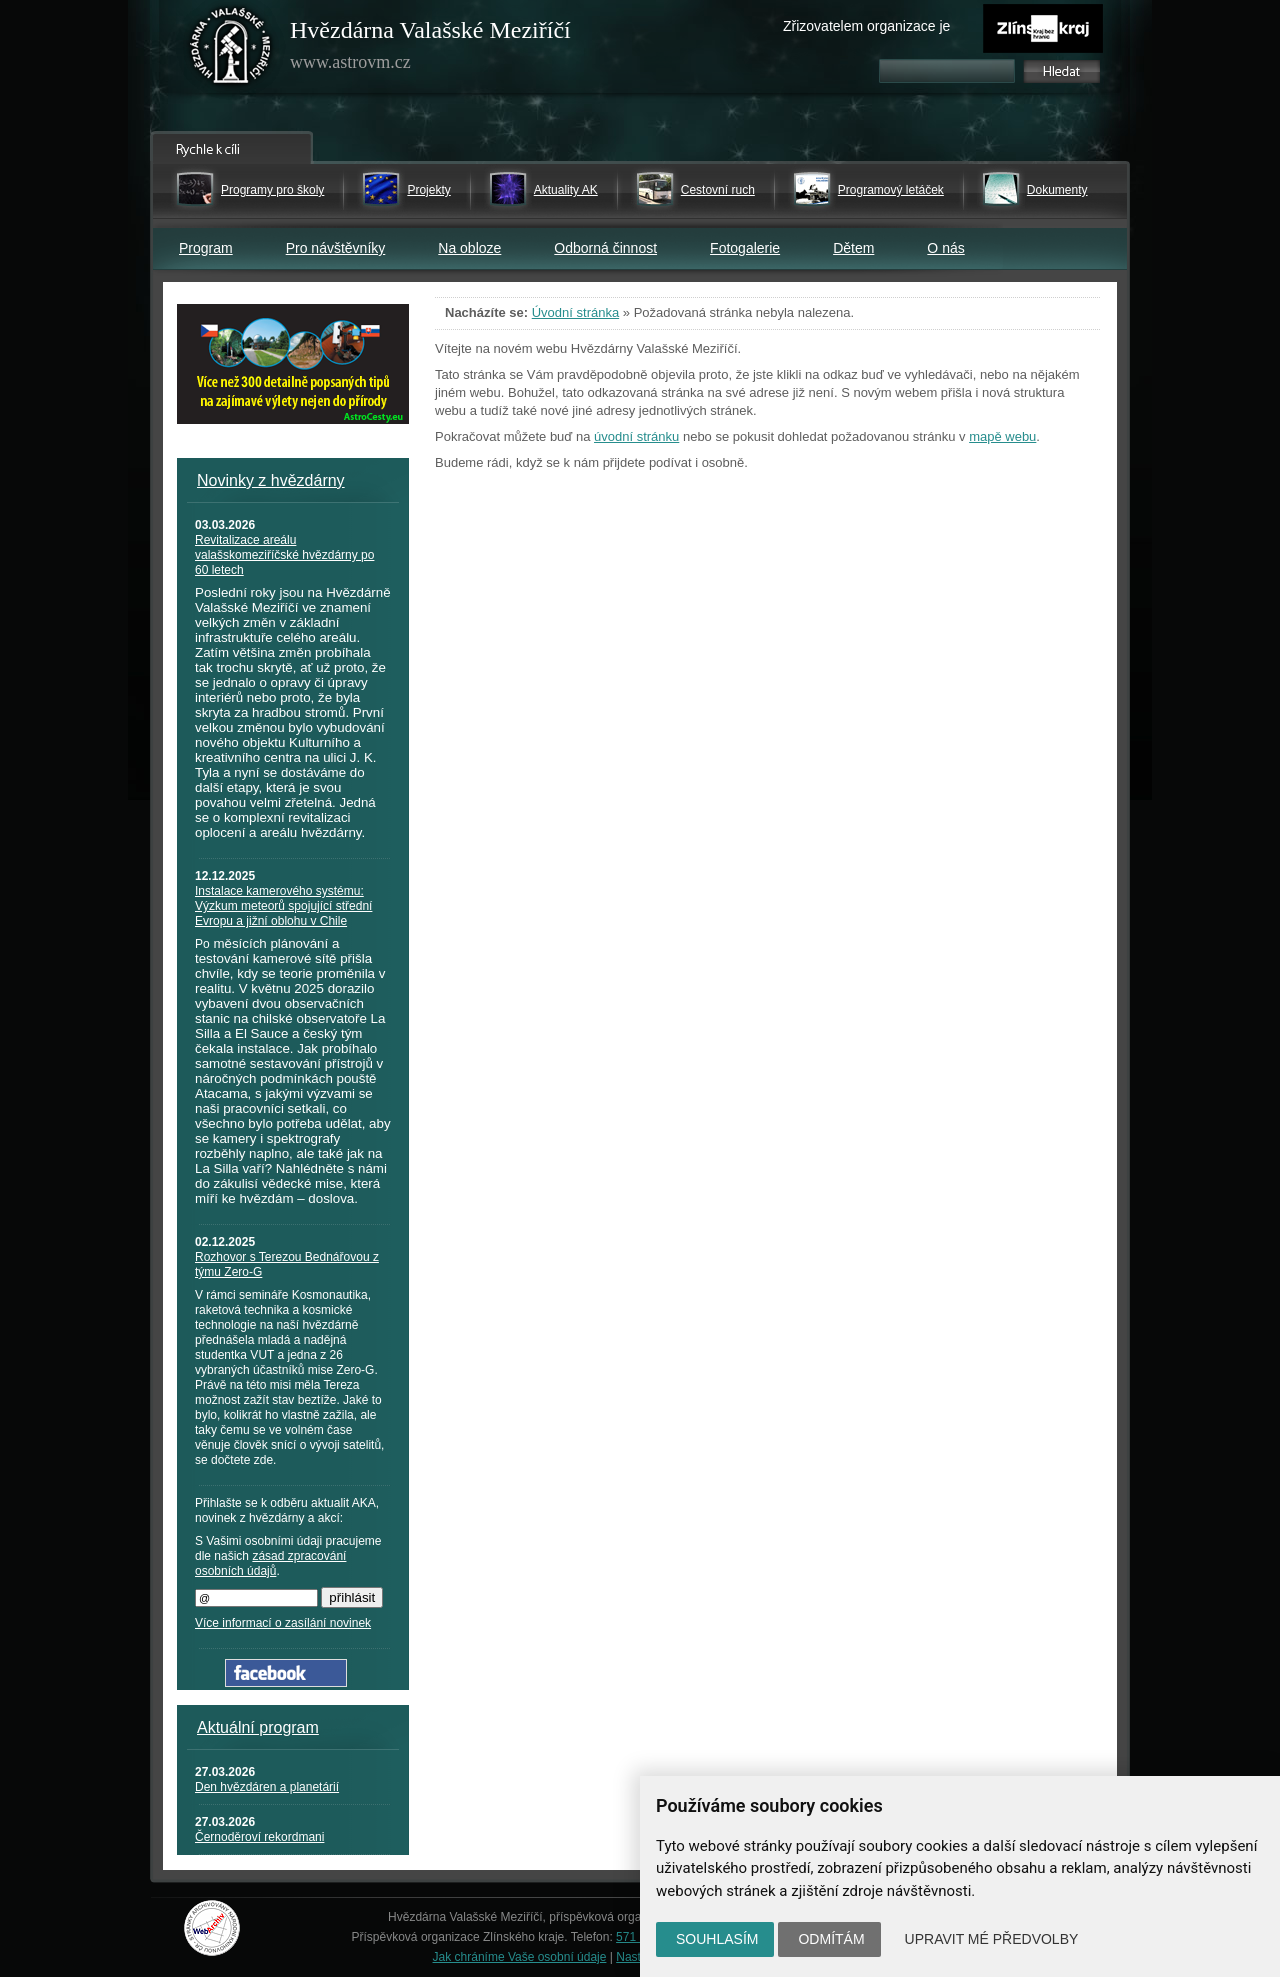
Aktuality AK (566, 190)
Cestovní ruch (718, 190)
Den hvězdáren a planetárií (267, 1787)
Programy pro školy (272, 190)
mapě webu (1002, 436)
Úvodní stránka (575, 312)
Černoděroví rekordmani (259, 1837)
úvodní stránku (636, 436)
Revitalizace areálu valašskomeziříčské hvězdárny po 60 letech (284, 555)
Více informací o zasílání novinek (283, 1623)
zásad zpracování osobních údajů (270, 1563)
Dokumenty (1057, 190)
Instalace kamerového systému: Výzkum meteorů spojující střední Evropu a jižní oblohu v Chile (283, 906)
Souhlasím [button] (717, 1939)
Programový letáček (891, 190)
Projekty (428, 190)
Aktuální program (258, 1727)
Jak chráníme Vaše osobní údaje (520, 1957)
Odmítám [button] (831, 1939)
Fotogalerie (745, 248)
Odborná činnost (605, 248)
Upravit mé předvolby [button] (992, 1939)
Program (206, 248)
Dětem (853, 248)
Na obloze (469, 248)
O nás (945, 248)
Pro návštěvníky (336, 248)
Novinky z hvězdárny (271, 480)
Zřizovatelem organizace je (866, 26)
